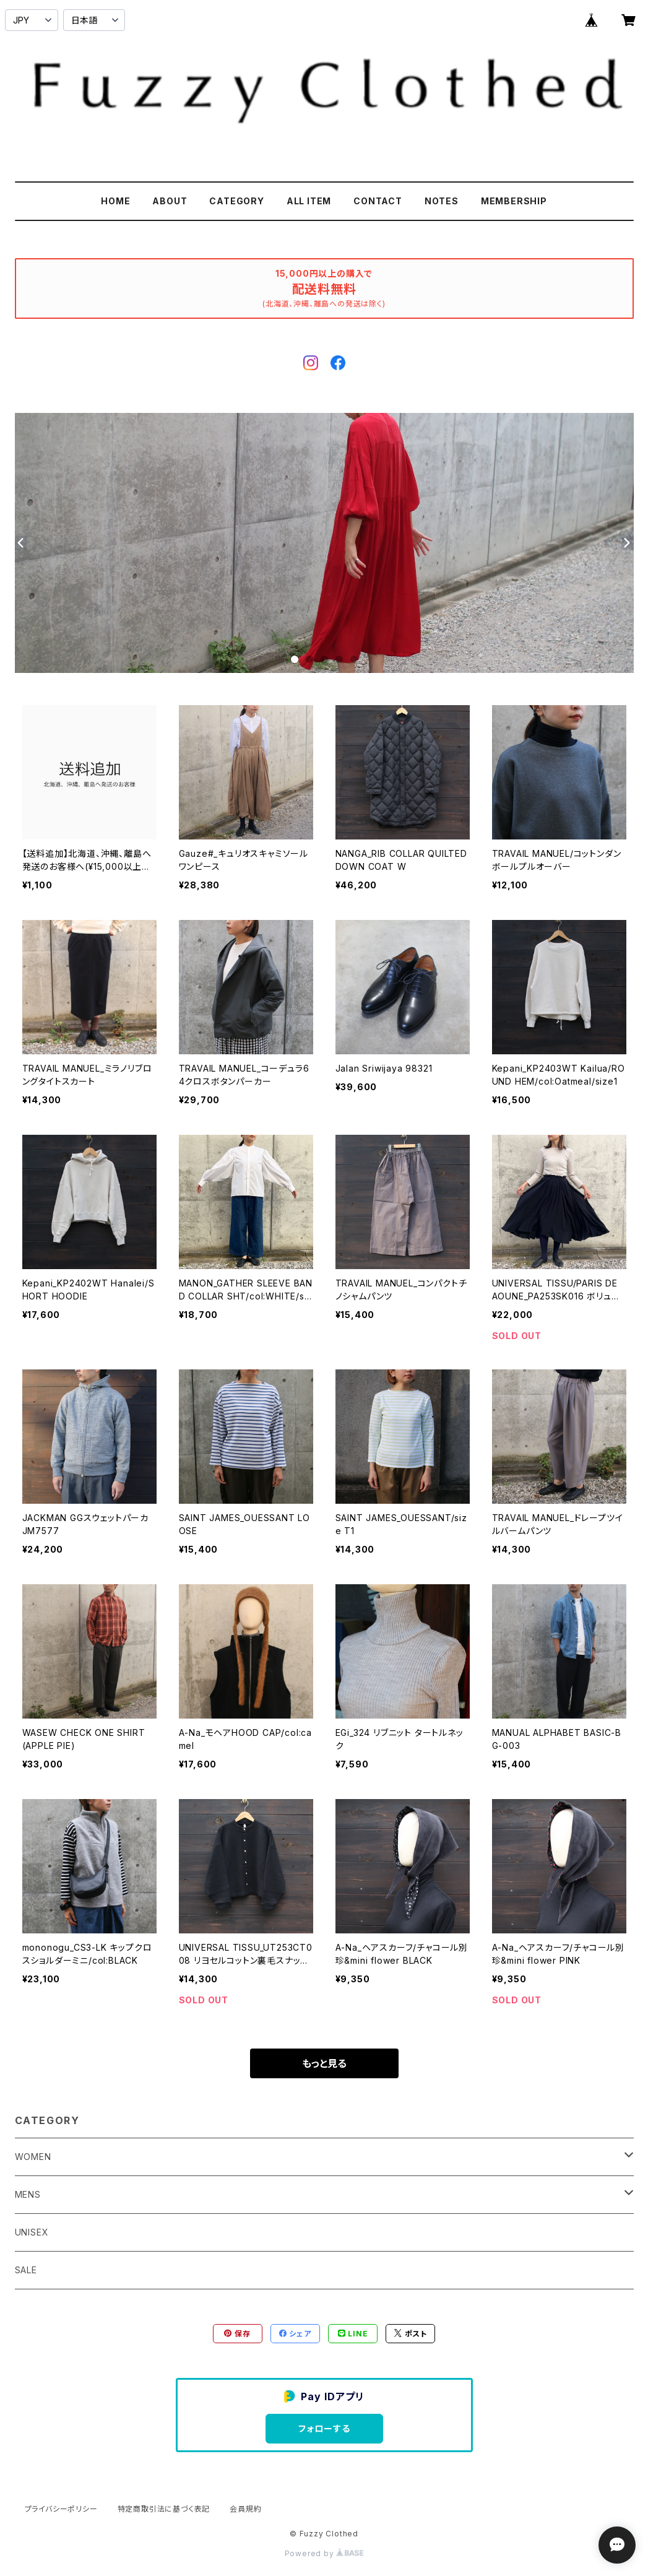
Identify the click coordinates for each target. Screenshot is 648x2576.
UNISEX (32, 2232)
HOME (115, 201)
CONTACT (377, 201)
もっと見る (324, 2063)
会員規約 (245, 2508)
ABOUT (169, 201)
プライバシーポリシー (61, 2508)
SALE (26, 2270)
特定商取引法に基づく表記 (164, 2508)
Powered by (324, 2553)
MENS (28, 2194)
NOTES (442, 201)
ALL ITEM (309, 201)
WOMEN (33, 2156)
